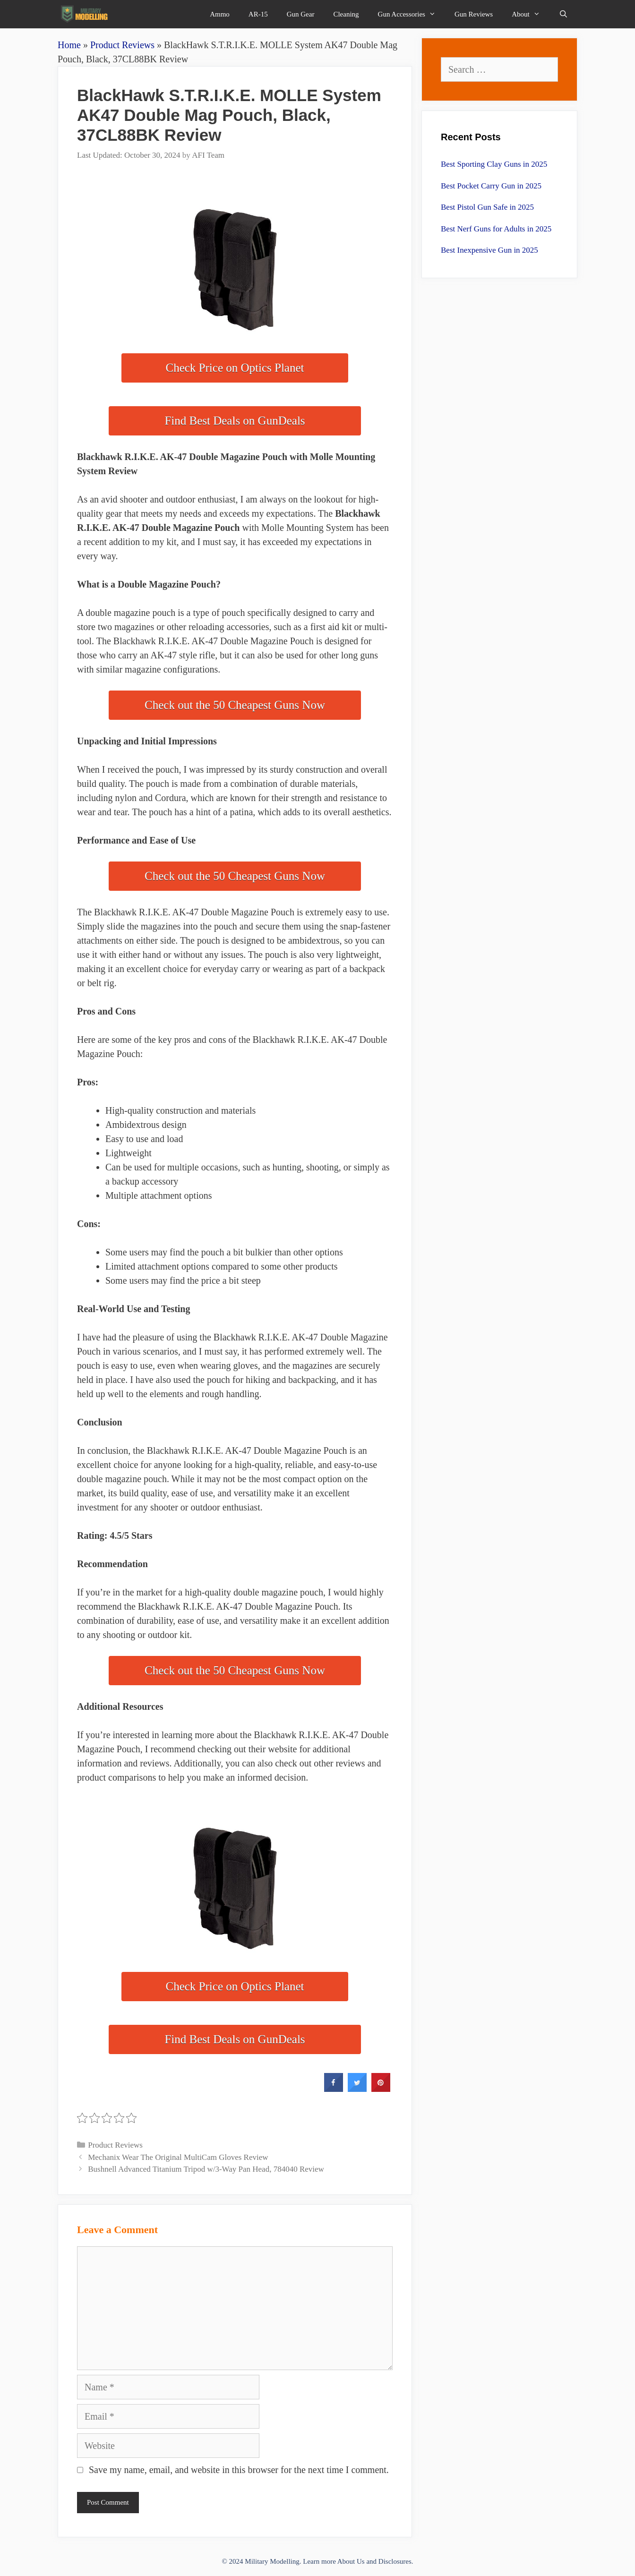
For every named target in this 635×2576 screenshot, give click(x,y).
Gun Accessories (411, 14)
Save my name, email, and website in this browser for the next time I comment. (239, 2470)
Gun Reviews (474, 14)
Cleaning (346, 14)
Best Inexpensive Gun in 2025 (489, 250)
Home (69, 45)
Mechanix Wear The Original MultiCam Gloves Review (178, 2157)
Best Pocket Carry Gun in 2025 (491, 185)
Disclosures (395, 2561)
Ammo (220, 14)
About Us (351, 2561)
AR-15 (258, 14)
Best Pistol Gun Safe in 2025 (487, 207)
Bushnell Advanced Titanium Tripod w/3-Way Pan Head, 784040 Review (206, 2169)
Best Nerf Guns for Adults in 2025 (496, 228)
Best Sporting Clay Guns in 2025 (494, 164)
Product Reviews (122, 45)
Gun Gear (301, 14)
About (530, 14)
